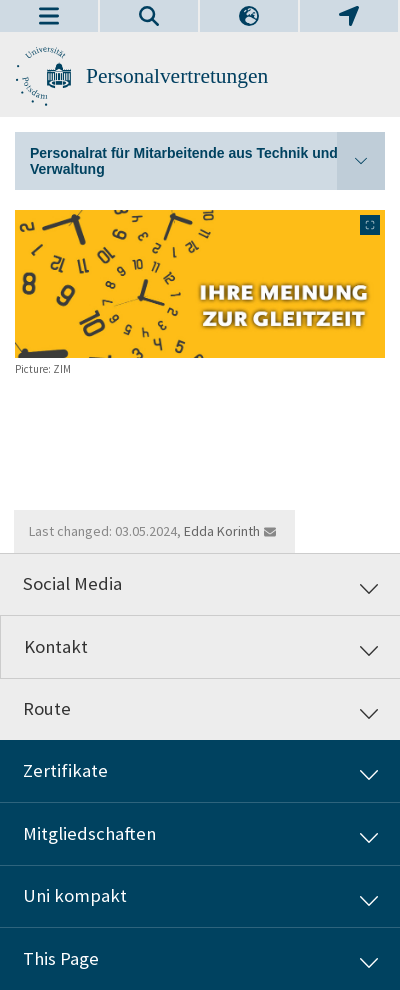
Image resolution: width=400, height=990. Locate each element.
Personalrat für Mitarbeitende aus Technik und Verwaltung (207, 161)
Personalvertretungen (177, 76)
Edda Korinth (222, 531)
